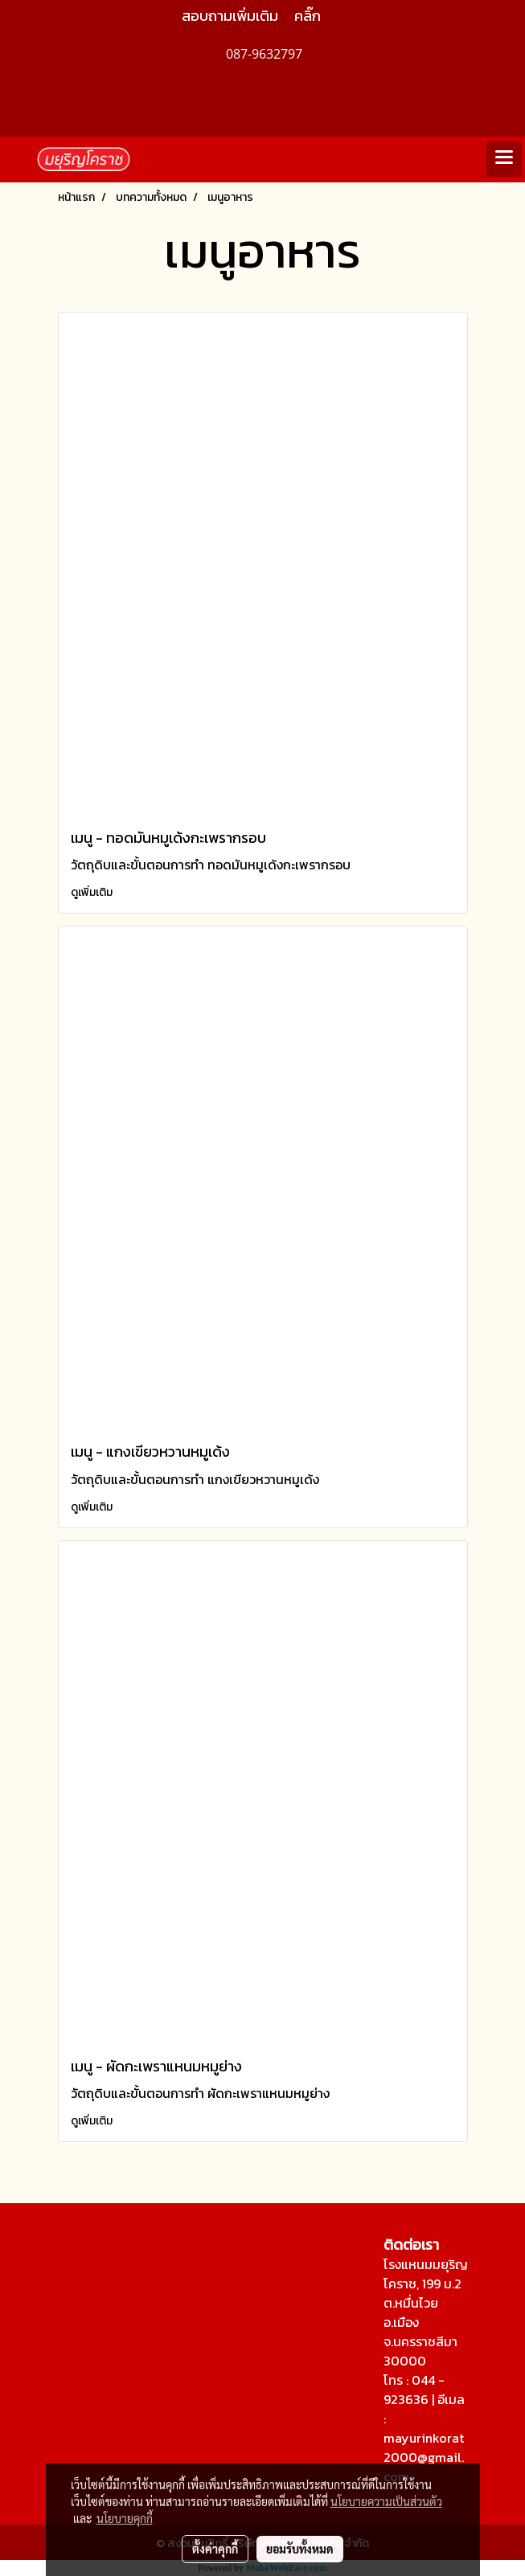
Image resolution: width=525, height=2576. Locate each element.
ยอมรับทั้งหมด (300, 2548)
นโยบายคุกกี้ (124, 2518)
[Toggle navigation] (504, 159)
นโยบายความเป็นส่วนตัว (386, 2501)
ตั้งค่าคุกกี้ (215, 2548)
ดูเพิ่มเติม (93, 892)
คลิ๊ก (307, 16)
